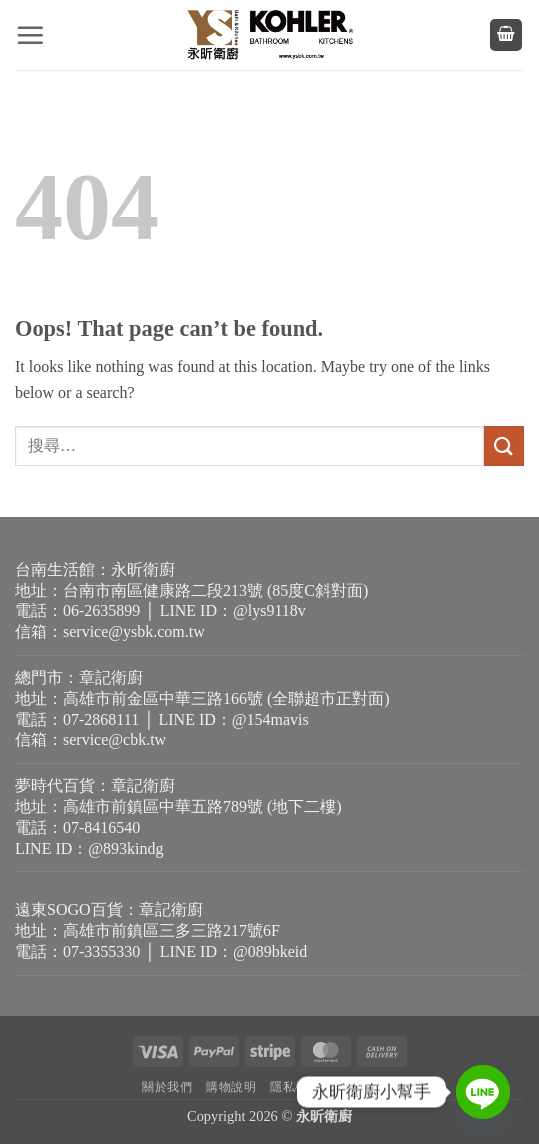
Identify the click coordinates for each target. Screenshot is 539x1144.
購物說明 (231, 1087)
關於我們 (167, 1087)
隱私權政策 (301, 1087)
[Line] (483, 1092)
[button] (30, 35)
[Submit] (504, 445)
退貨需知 (371, 1087)
